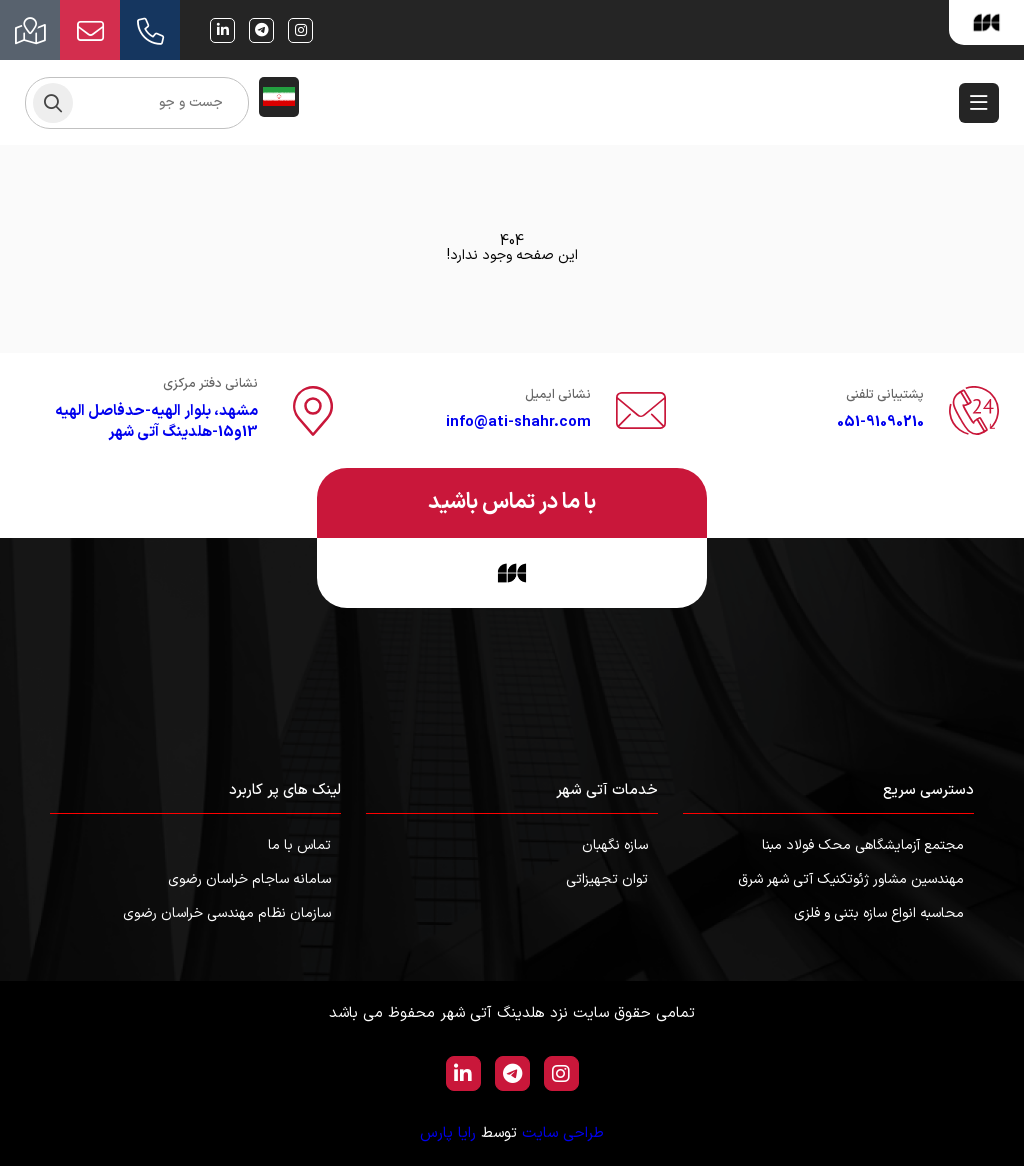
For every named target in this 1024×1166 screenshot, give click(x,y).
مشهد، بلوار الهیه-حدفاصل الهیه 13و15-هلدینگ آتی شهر (156, 422)
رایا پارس (448, 1133)
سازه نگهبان (615, 845)
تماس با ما (299, 845)
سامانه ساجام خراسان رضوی (249, 879)
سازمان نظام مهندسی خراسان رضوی (227, 913)
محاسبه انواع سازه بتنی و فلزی (879, 913)
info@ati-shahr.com (518, 422)
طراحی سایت (563, 1133)
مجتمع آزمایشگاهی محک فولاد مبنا (863, 845)
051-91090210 (880, 422)
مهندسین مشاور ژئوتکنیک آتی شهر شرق (851, 879)
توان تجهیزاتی (607, 879)
